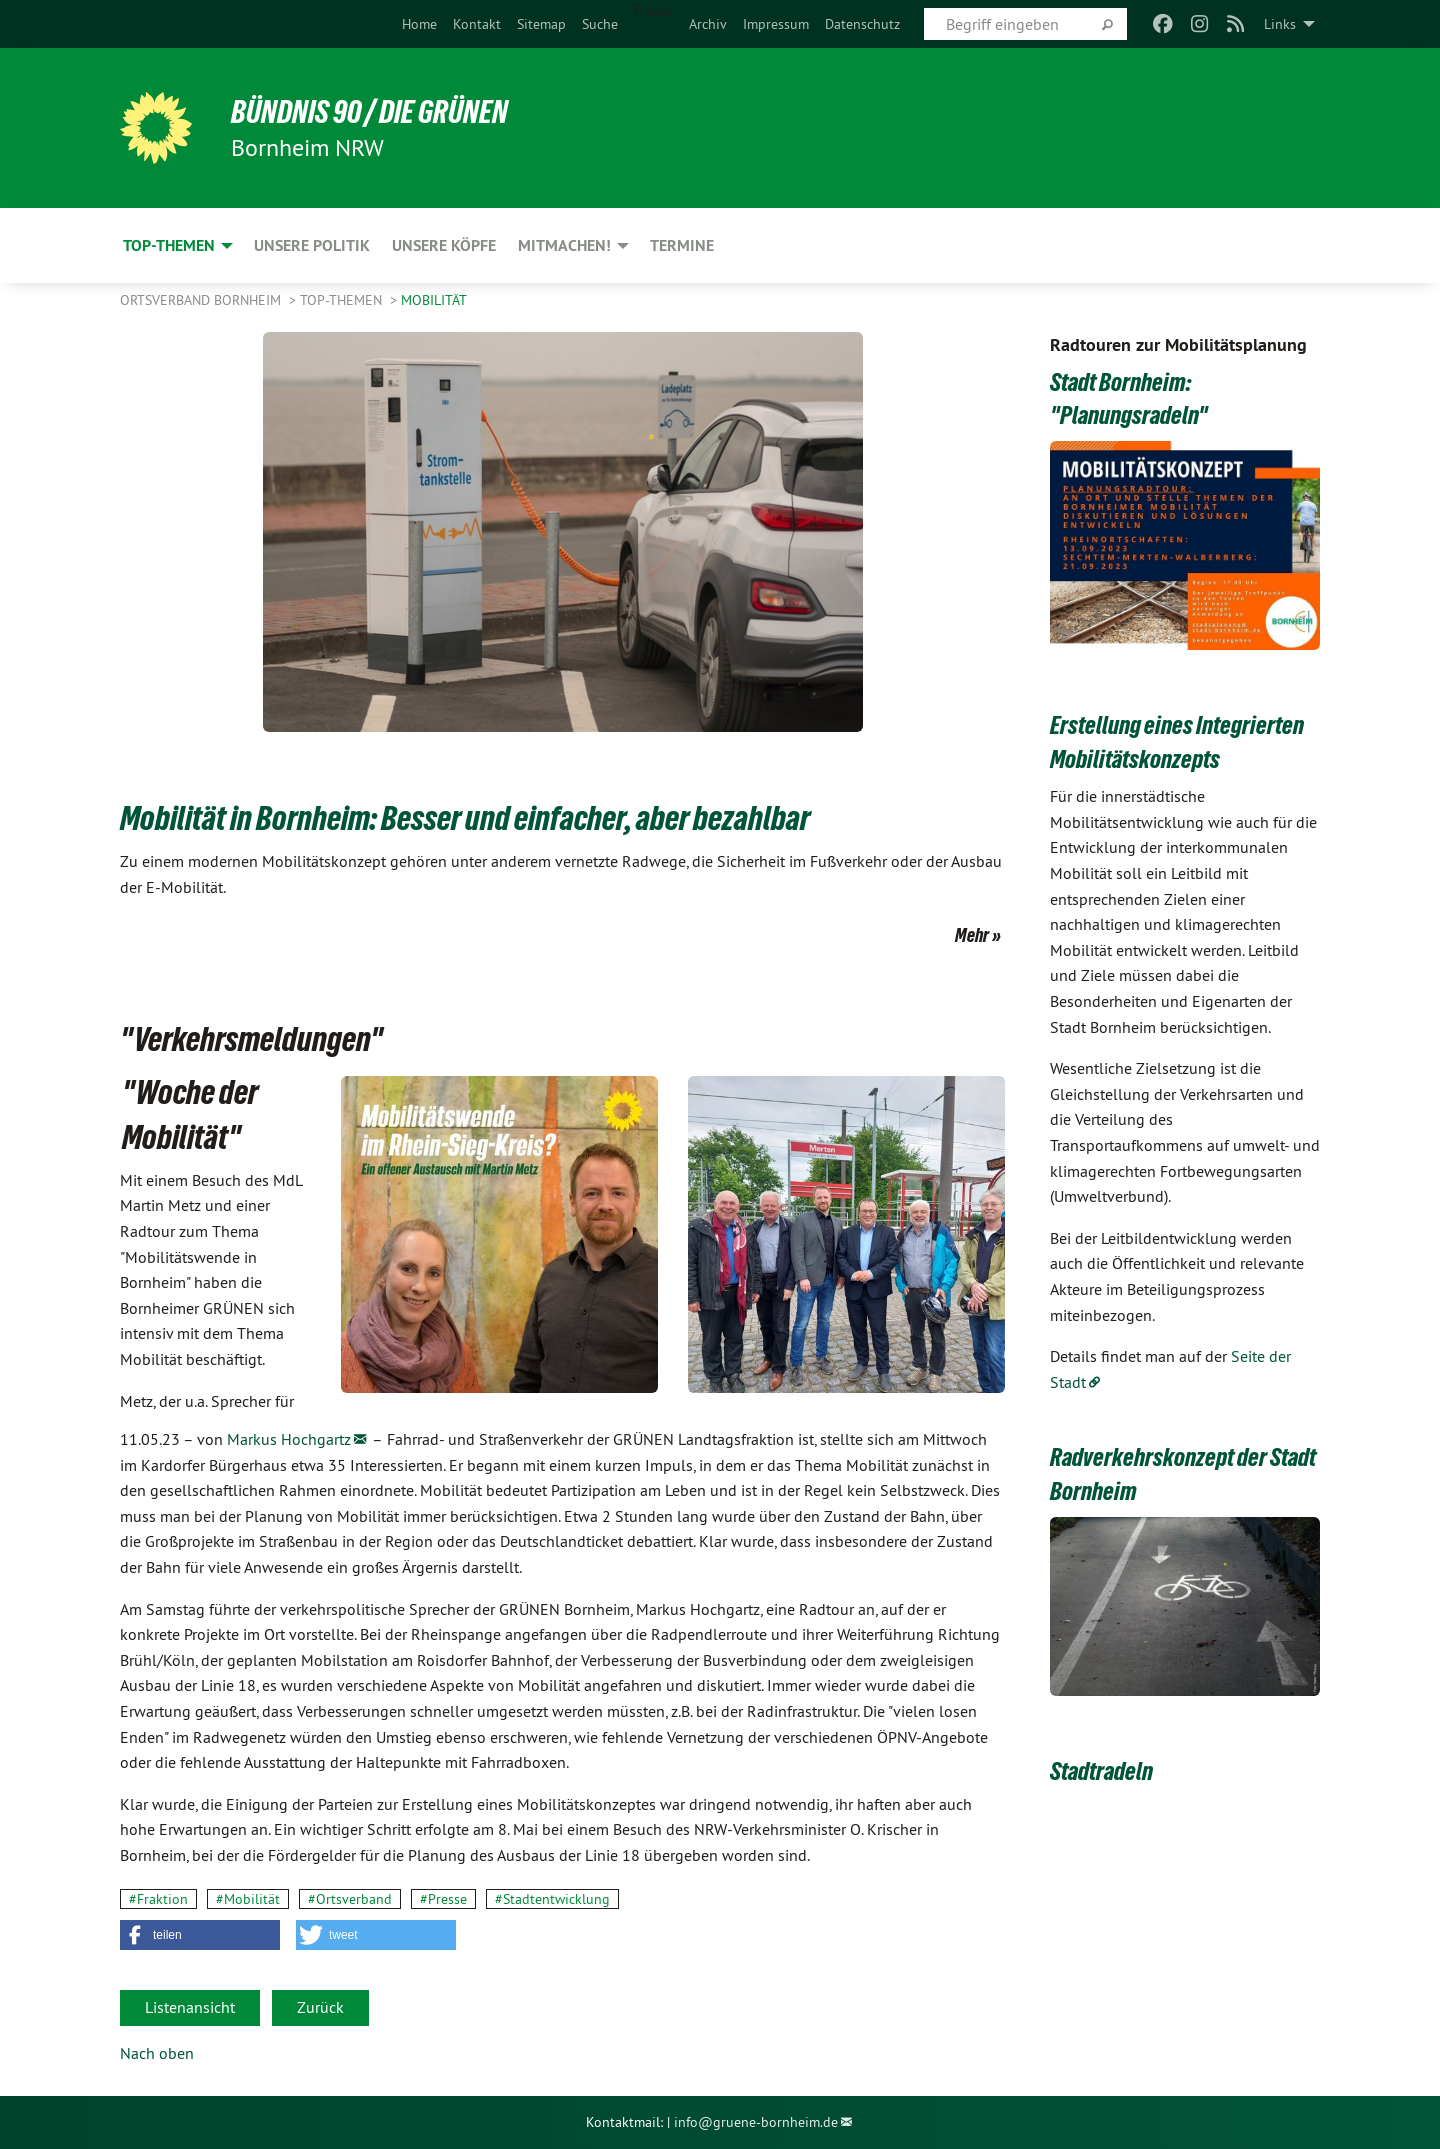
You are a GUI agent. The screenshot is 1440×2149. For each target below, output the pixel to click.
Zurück (320, 2007)
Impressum (776, 24)
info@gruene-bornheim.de (756, 2122)
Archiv (708, 24)
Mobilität (434, 300)
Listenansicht (190, 2007)
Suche (600, 24)
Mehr (972, 935)
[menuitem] (419, 24)
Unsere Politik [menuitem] (312, 245)
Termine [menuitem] (682, 245)
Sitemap (541, 24)
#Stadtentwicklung (552, 1899)
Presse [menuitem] (653, 11)
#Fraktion (158, 1899)
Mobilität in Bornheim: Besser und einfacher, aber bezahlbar (465, 818)
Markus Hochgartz (289, 1439)
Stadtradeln (1101, 1771)
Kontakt (477, 24)
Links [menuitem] (1280, 24)
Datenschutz (862, 24)
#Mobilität (248, 1899)
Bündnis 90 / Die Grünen (370, 112)
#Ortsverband (350, 1899)
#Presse (443, 1899)
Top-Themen (343, 300)
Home (419, 24)
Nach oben (157, 2053)
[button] (200, 1935)
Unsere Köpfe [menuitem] (444, 245)
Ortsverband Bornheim (202, 300)
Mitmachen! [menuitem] (564, 245)
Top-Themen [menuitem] (169, 245)
